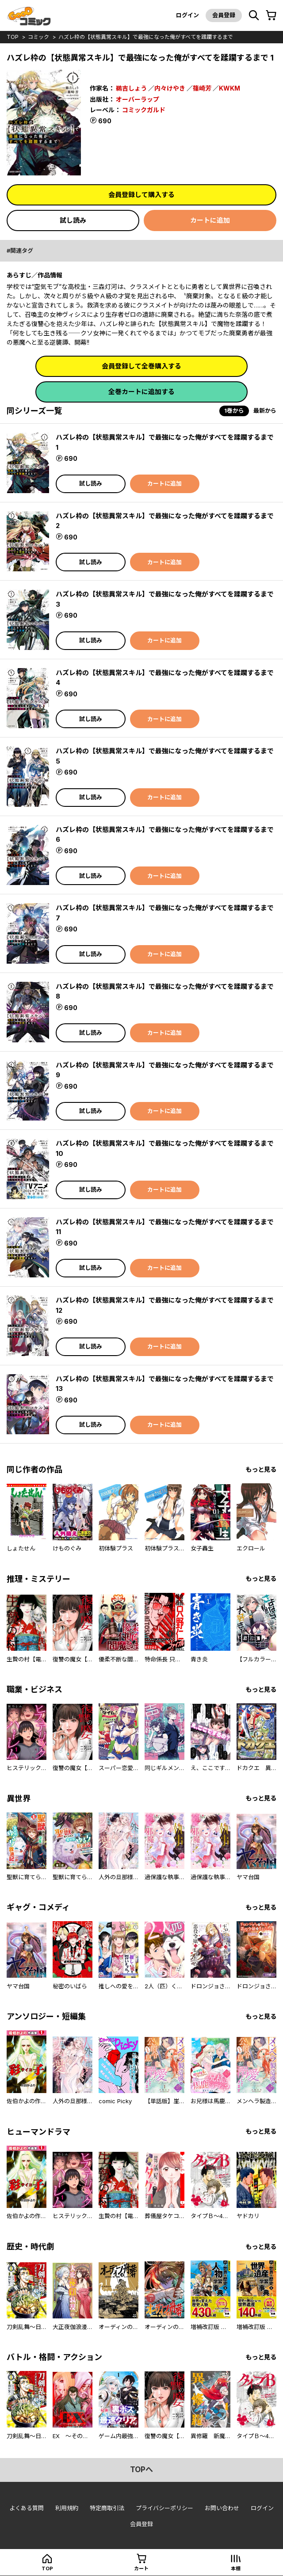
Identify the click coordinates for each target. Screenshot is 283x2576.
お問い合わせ (222, 2507)
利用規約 (66, 2507)
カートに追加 (210, 220)
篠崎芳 (202, 88)
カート (141, 2568)
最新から (264, 410)
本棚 (236, 2568)
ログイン (187, 15)
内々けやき (169, 88)
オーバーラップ (137, 99)
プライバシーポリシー (164, 2507)
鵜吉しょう (131, 88)
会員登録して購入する (141, 194)
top (13, 37)
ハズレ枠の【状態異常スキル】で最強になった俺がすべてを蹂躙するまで (145, 37)
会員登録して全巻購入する (141, 366)
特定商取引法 (107, 2507)
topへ (141, 2469)
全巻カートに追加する (141, 392)
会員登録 (223, 15)
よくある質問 (26, 2507)
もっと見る (260, 1469)
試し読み (73, 220)
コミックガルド (143, 110)
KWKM (229, 88)
